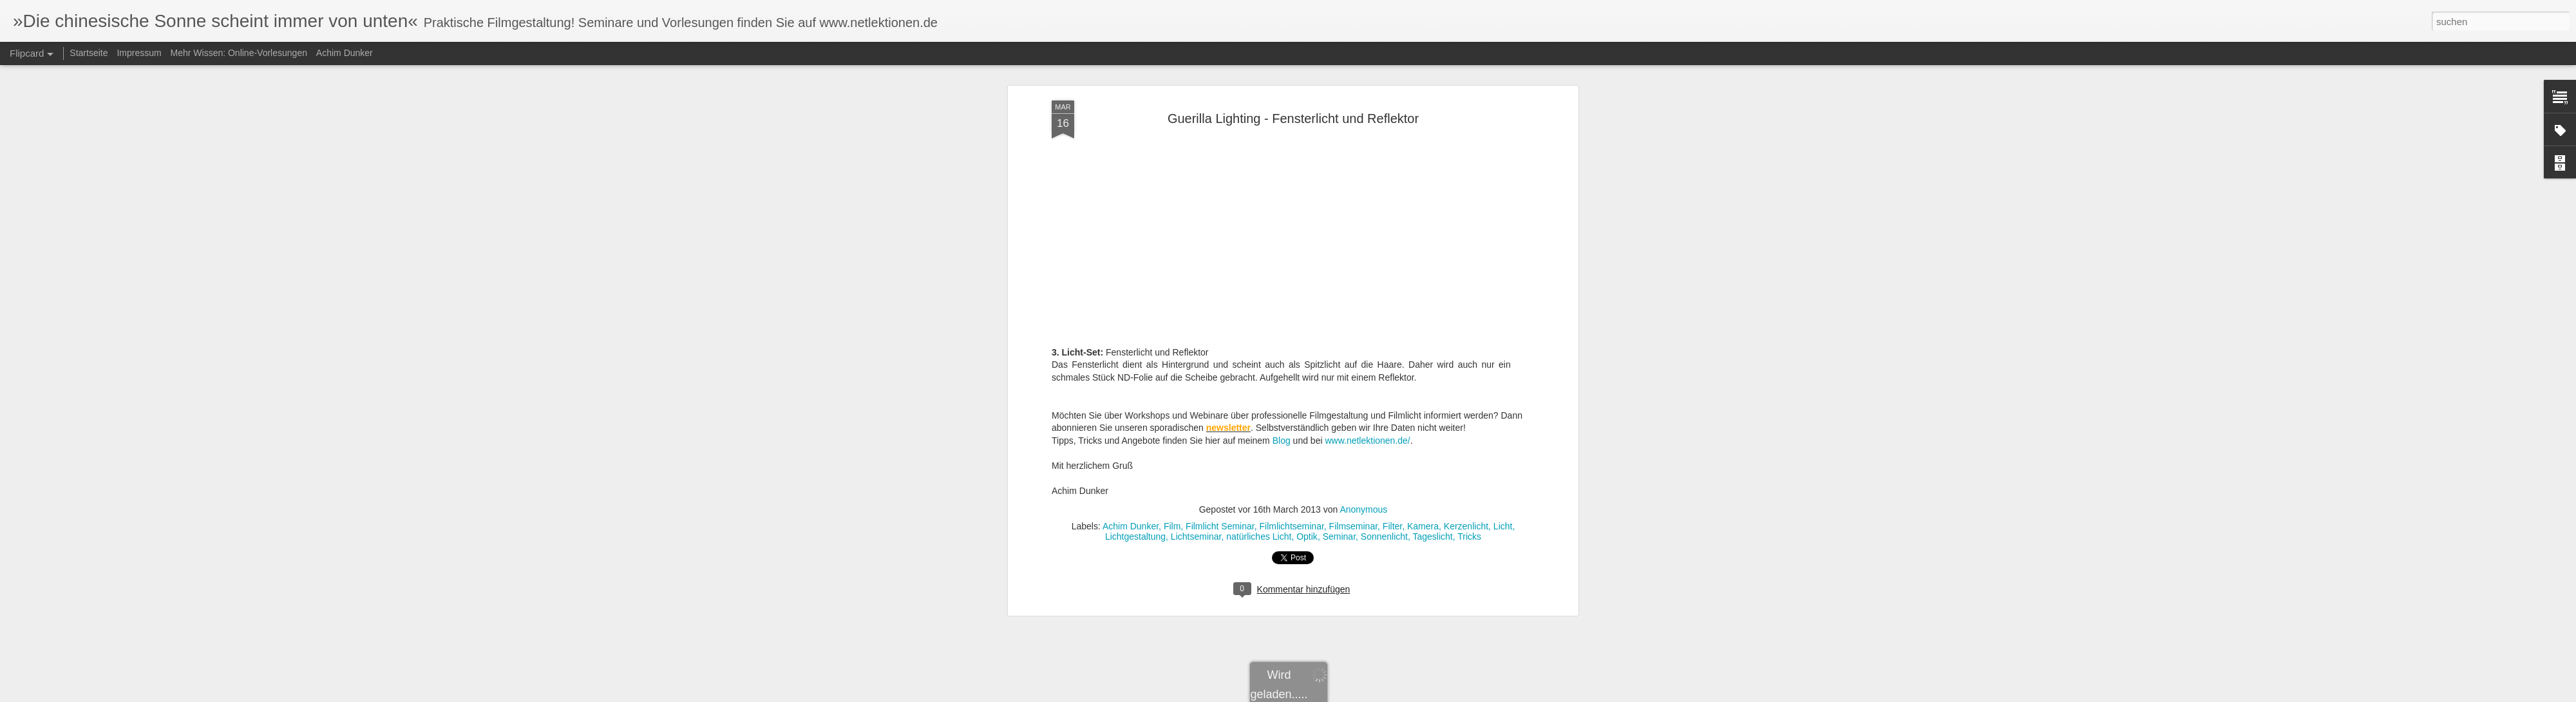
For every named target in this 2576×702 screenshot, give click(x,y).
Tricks (1469, 445)
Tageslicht (1433, 445)
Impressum (139, 53)
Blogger (1367, 695)
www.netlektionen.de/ (1367, 349)
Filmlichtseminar (1291, 435)
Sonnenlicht (1384, 445)
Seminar (1339, 445)
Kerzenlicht (1466, 435)
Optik (1307, 445)
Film (1172, 435)
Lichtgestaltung (1135, 445)
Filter (1392, 435)
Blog (1283, 349)
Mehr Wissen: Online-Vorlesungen (239, 53)
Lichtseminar (1196, 445)
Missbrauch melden (1414, 695)
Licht (1503, 435)
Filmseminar (1353, 435)
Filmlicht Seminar (1220, 435)
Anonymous (1363, 418)
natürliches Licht (1258, 445)
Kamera (1423, 435)
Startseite (89, 53)
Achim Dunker (1131, 435)
